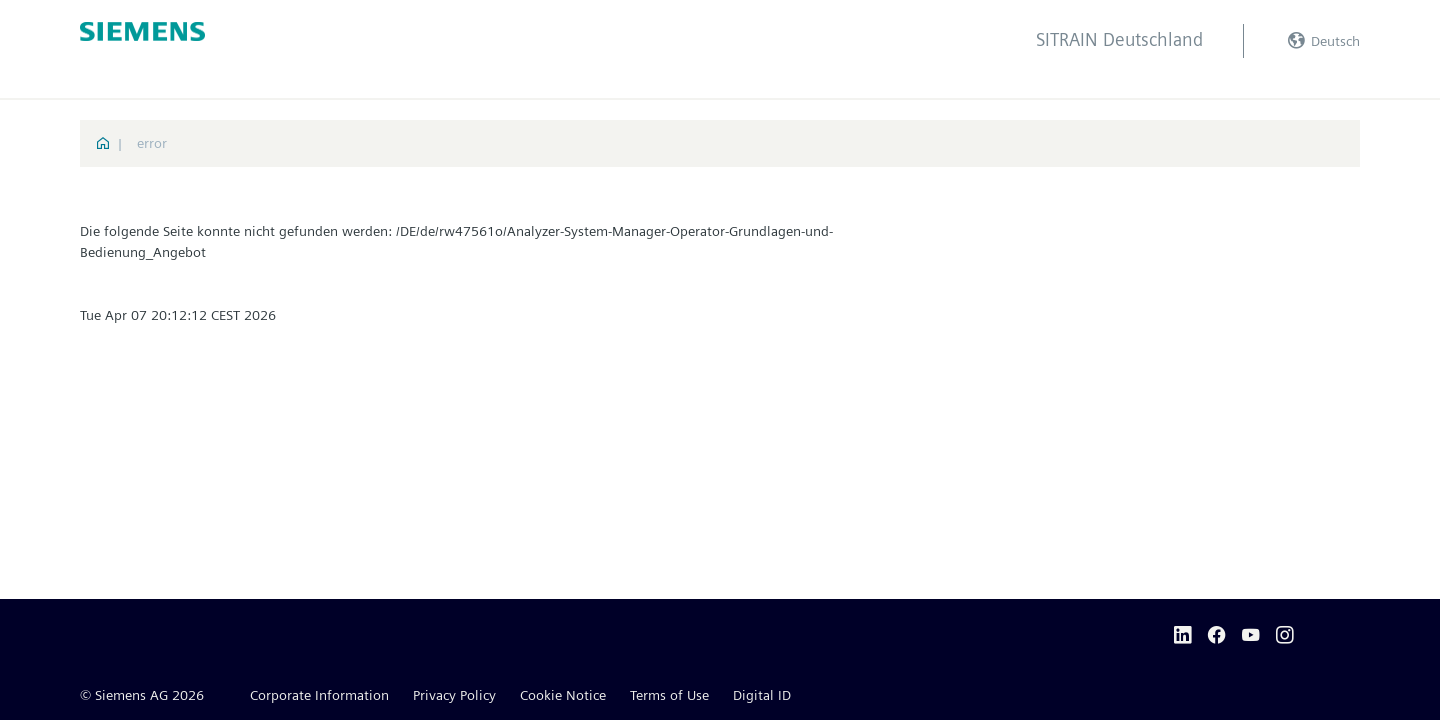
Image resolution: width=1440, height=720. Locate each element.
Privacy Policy (454, 695)
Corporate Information (319, 695)
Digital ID (762, 695)
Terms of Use (669, 695)
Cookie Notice (563, 695)
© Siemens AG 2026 (142, 695)
